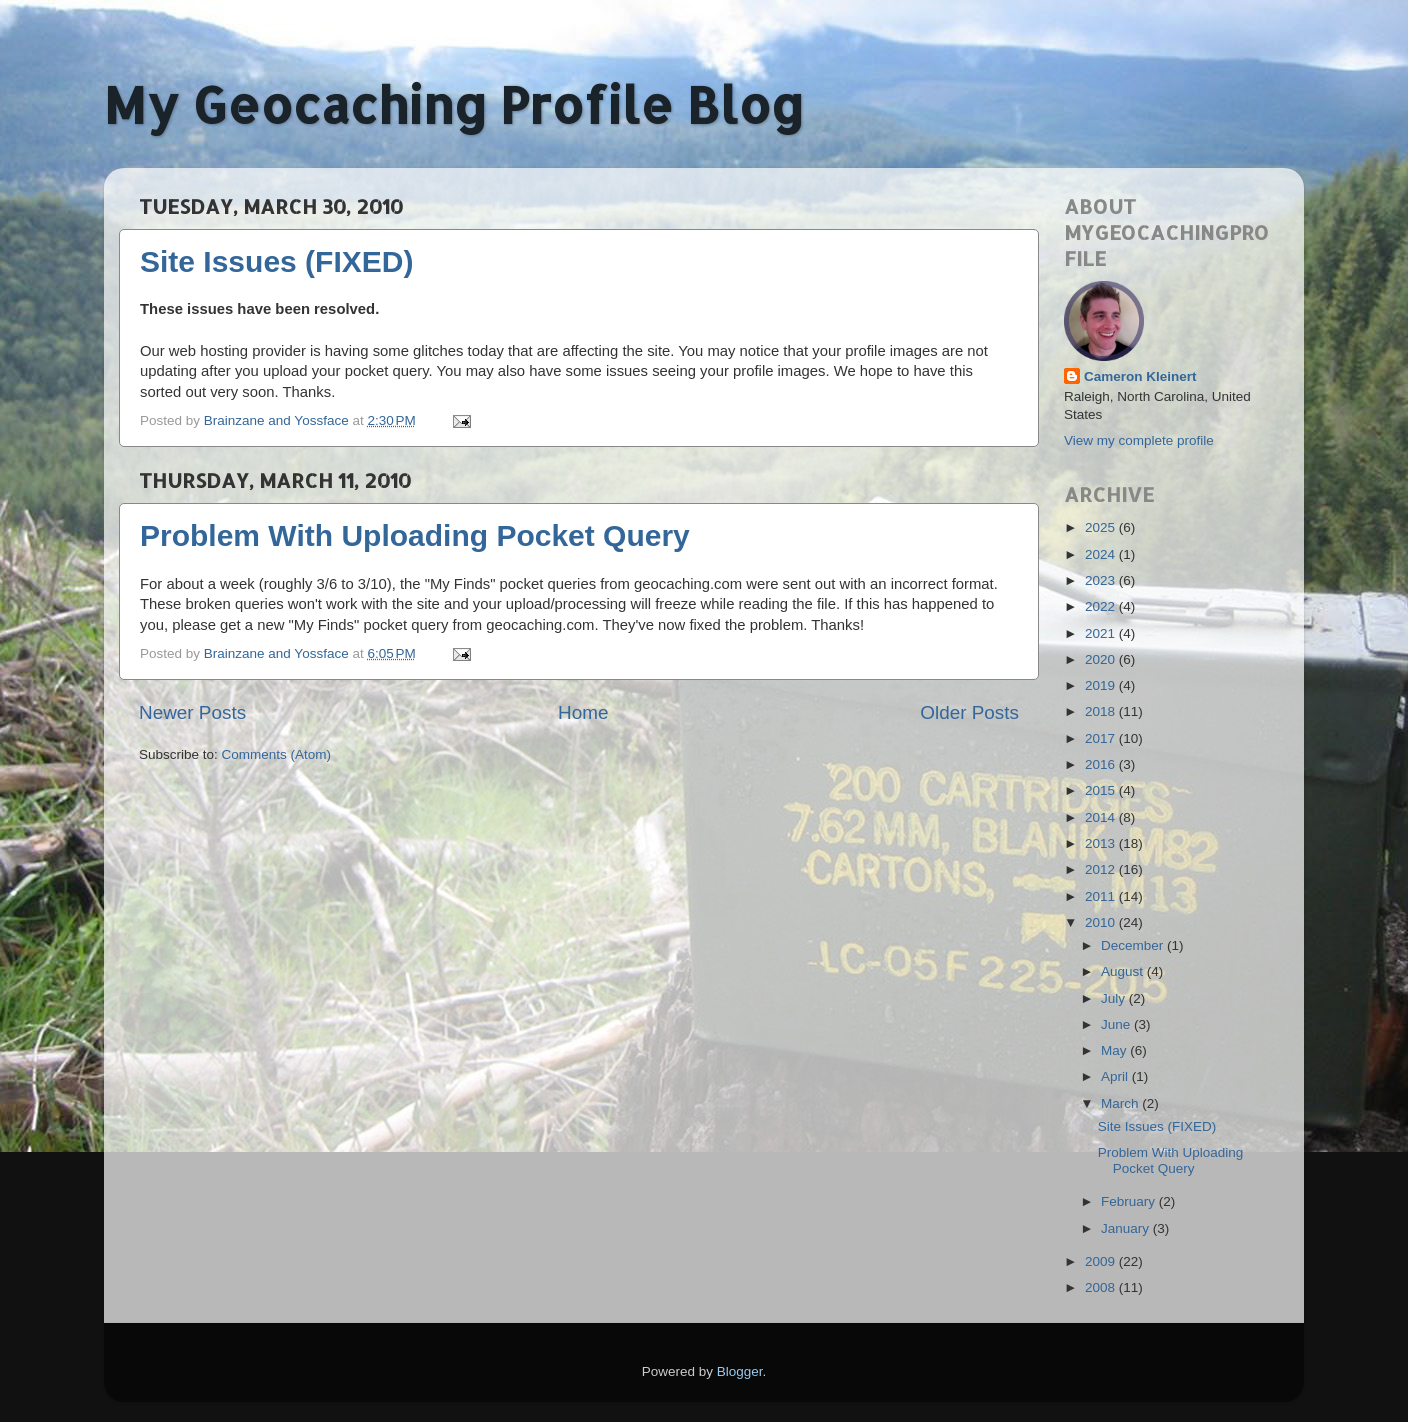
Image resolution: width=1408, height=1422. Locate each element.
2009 (1102, 1261)
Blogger (740, 1371)
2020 (1102, 659)
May (1115, 1050)
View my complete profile (1139, 440)
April (1116, 1076)
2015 (1102, 790)
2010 (1102, 922)
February (1130, 1201)
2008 (1102, 1287)
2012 (1102, 869)
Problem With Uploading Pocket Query (415, 535)
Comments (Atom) (277, 754)
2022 (1102, 606)
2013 (1102, 843)
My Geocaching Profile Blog (454, 104)
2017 (1102, 738)
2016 (1102, 764)
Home (583, 712)
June (1117, 1024)
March (1121, 1103)
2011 (1102, 896)
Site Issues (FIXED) (276, 261)
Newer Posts (192, 712)
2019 (1102, 685)
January (1127, 1228)
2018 (1102, 711)
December (1134, 945)
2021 (1102, 633)
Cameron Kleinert (1140, 376)
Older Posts (969, 712)
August (1124, 971)
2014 (1102, 817)
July (1115, 998)
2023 (1102, 580)
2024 (1102, 554)
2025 (1102, 527)
